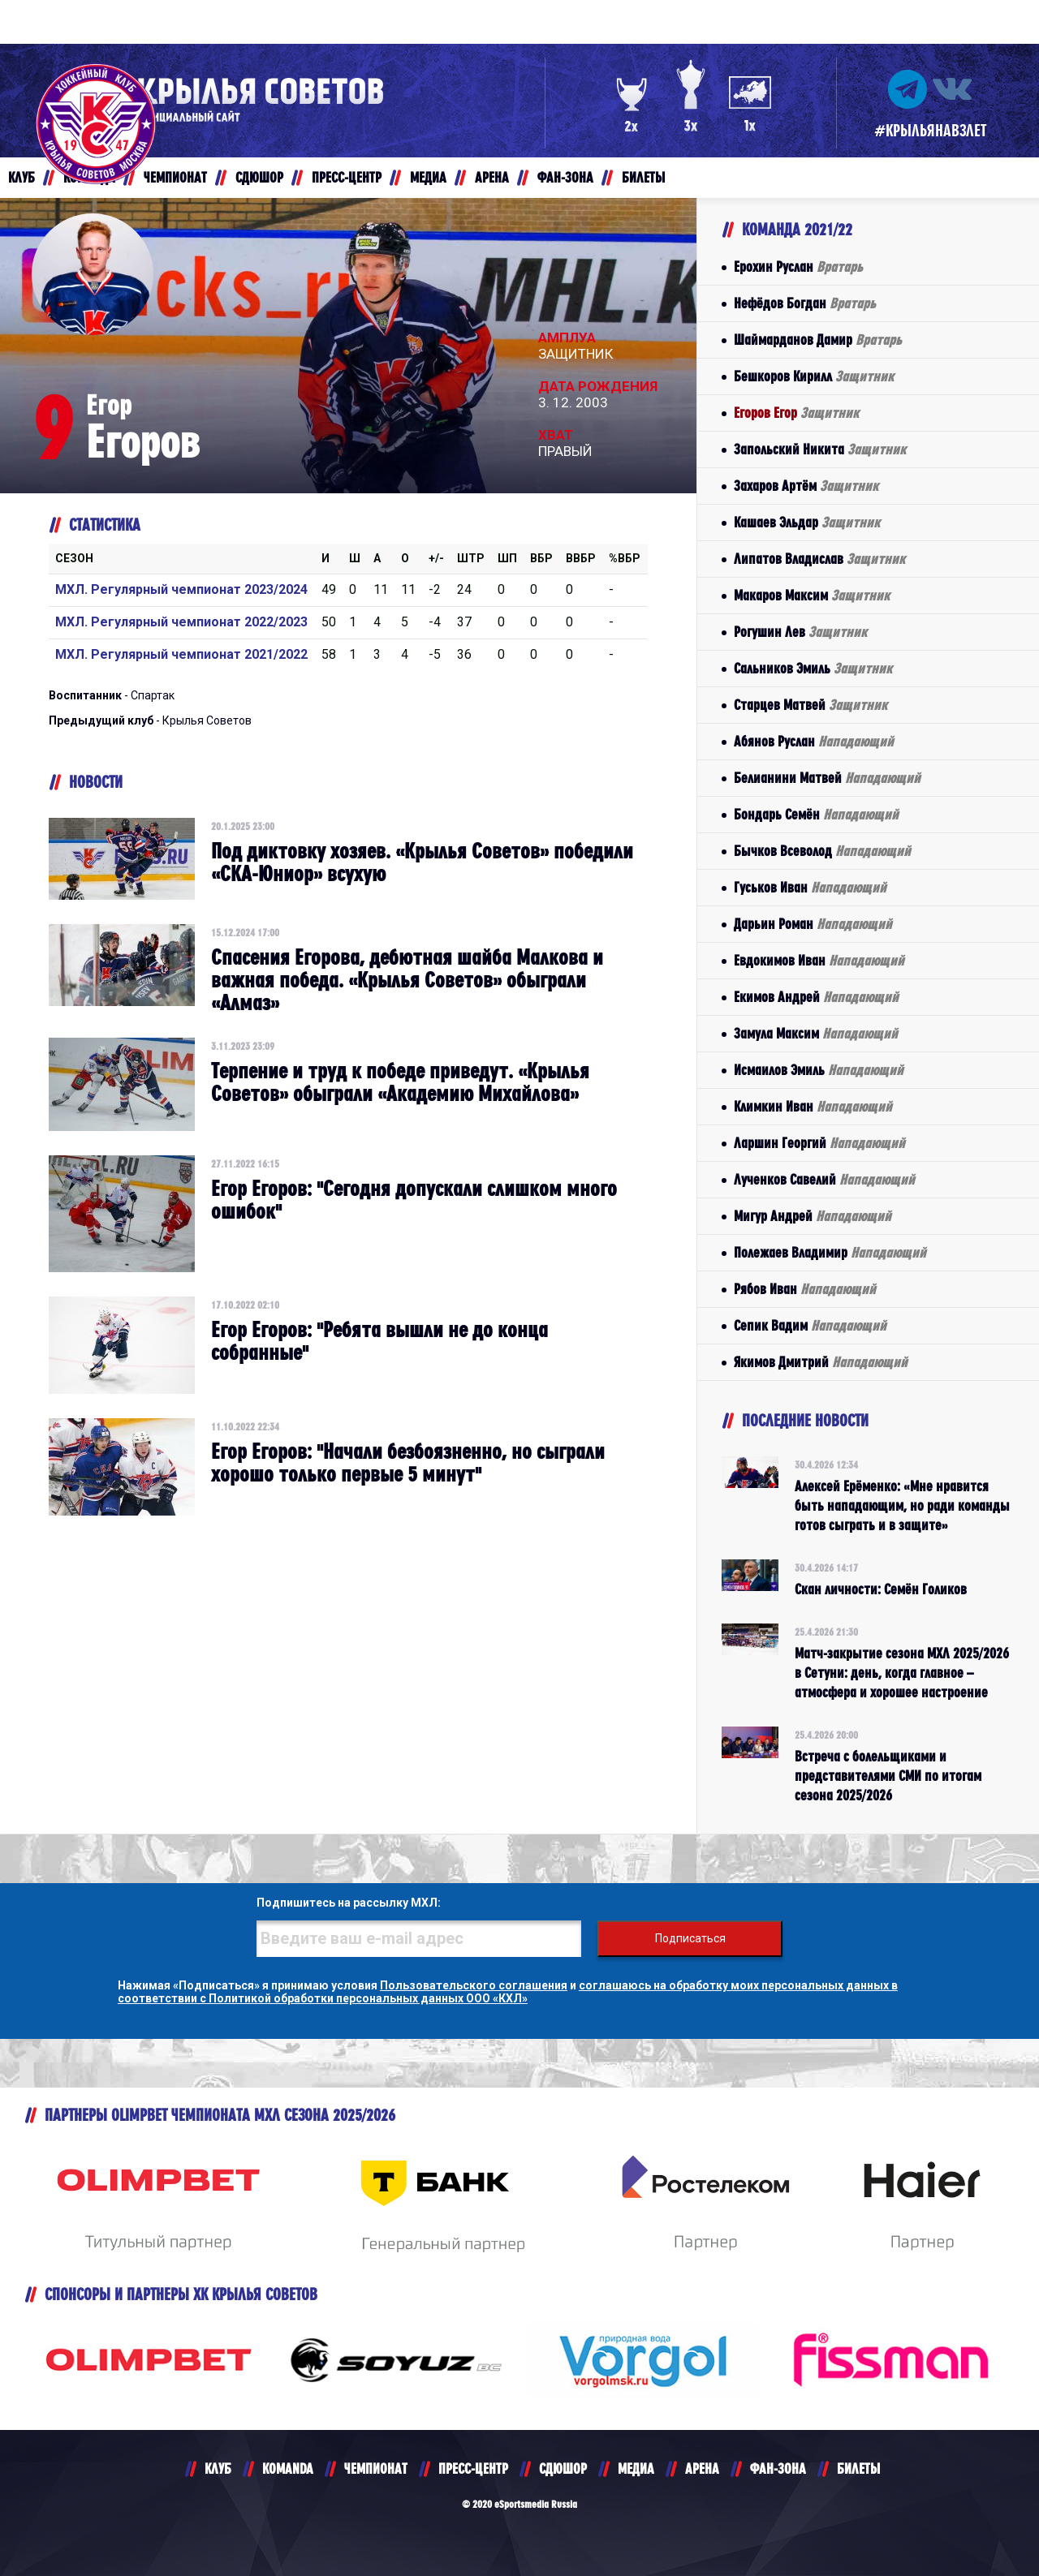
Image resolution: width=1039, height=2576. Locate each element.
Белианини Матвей (827, 777)
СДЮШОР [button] (259, 177)
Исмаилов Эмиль (818, 1069)
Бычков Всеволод (822, 850)
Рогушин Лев (800, 631)
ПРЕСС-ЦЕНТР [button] (347, 177)
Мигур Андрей (812, 1215)
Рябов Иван (805, 1289)
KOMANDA (287, 2468)
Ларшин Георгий (819, 1142)
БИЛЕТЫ (858, 2468)
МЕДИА (636, 2468)
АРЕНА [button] (492, 177)
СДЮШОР (563, 2468)
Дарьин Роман (813, 923)
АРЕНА (702, 2468)
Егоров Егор (796, 412)
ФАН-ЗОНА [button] (565, 177)
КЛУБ (218, 2468)
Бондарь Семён (816, 814)
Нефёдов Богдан (805, 303)
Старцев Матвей (810, 704)
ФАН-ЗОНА (778, 2468)
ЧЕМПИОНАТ (375, 2468)
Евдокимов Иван (819, 960)
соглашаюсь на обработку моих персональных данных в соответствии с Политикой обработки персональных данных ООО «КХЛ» (508, 1992)
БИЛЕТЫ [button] (643, 177)
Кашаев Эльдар (807, 522)
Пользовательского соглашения (473, 1985)
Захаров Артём (806, 485)
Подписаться (690, 1938)
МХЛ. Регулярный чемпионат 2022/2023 (181, 622)
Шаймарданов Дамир (818, 339)
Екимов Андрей (816, 996)
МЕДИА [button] (428, 177)
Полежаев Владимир (830, 1252)
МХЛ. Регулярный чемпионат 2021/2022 (181, 654)
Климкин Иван (813, 1106)
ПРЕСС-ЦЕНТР (473, 2468)
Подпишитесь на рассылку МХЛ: (349, 1902)
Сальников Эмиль (813, 668)
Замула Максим (816, 1033)
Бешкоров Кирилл (814, 376)
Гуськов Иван (810, 887)
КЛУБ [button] (21, 177)
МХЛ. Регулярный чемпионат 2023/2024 (181, 589)
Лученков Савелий (824, 1179)
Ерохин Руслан (798, 266)
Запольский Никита (820, 449)
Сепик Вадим (810, 1325)
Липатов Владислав (819, 558)
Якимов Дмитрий (821, 1362)
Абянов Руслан (814, 741)
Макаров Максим (812, 595)
